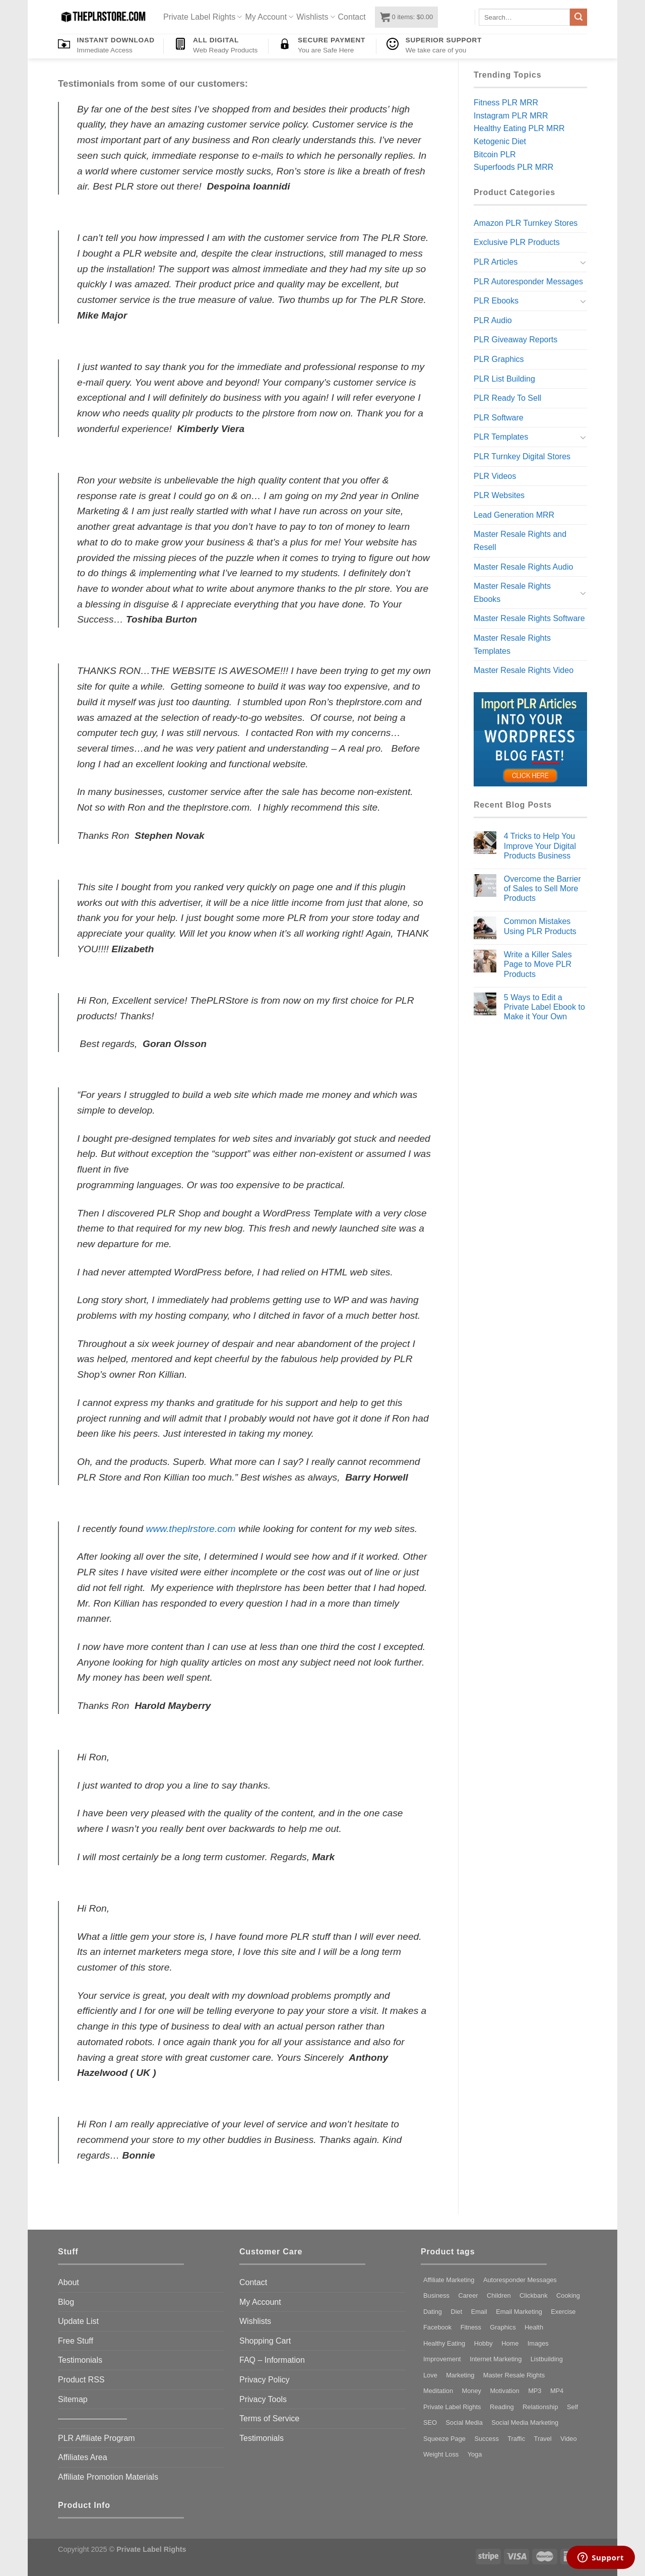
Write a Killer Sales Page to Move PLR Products (538, 964)
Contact (352, 17)
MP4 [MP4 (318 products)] (556, 2391)
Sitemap (73, 2399)
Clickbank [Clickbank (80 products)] (533, 2295)
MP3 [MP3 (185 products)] (534, 2391)
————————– (92, 2418)
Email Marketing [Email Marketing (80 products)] (519, 2311)
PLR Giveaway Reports (515, 339)
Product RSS (81, 2379)
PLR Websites (499, 495)
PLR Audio (493, 320)
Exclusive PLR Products (517, 242)
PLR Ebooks (496, 300)
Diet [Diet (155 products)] (456, 2311)
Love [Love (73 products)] (430, 2375)
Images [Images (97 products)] (538, 2343)
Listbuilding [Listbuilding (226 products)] (547, 2359)
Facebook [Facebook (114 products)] (437, 2327)
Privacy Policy (264, 2379)
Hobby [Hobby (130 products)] (483, 2343)
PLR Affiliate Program (96, 2438)
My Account (269, 17)
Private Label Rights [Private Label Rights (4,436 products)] (452, 2407)
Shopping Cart (265, 2341)
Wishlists (315, 17)
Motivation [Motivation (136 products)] (504, 2391)
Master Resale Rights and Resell (520, 540)
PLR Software (499, 417)
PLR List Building (504, 379)
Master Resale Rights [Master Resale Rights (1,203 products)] (514, 2375)
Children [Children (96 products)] (499, 2295)
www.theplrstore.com (191, 1528)
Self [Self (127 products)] (572, 2407)
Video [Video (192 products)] (568, 2438)
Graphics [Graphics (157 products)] (502, 2327)
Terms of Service (269, 2418)
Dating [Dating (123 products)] (432, 2311)
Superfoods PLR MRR (513, 167)
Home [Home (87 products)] (510, 2343)
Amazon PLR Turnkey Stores (525, 223)
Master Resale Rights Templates (512, 644)
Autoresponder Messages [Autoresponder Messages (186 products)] (520, 2280)
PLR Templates (501, 437)
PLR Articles (496, 262)
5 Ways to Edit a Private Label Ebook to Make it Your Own (544, 1007)
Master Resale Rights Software (529, 618)
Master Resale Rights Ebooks (512, 592)
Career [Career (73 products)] (468, 2295)
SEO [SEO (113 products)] (430, 2422)
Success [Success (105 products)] (486, 2438)
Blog (66, 2302)
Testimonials (80, 2360)
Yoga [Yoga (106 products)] (475, 2454)
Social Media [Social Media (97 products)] (463, 2422)
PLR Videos (495, 476)
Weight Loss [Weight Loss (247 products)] (441, 2454)
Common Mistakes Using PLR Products (540, 926)
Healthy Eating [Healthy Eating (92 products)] (444, 2343)
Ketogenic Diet (500, 141)
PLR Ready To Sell (507, 398)
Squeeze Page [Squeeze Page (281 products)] (444, 2438)
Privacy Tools (263, 2399)
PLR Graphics (499, 359)
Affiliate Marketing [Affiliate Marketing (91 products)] (448, 2280)
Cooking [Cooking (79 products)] (568, 2295)
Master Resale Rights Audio (523, 567)
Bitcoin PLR (495, 154)
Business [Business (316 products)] (436, 2295)
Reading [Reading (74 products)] (502, 2407)
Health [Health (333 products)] (534, 2327)
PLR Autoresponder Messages (528, 281)
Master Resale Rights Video (523, 670)
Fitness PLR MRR (506, 102)
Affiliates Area (82, 2457)
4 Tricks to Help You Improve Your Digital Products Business (540, 846)
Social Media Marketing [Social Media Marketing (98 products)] (524, 2422)
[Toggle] (583, 262)
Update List (78, 2321)
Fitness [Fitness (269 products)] (471, 2327)
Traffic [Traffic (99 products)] (516, 2438)
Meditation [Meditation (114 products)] (438, 2391)
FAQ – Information (272, 2360)
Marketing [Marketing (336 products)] (460, 2375)
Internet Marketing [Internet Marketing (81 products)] (496, 2359)
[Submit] (578, 17)
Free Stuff (75, 2341)
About (68, 2282)
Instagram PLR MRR (511, 115)
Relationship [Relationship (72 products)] (540, 2407)
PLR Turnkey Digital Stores (522, 456)
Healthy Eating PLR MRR (519, 128)
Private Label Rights (202, 17)
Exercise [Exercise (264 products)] (563, 2311)
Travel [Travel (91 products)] (543, 2438)
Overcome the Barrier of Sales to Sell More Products (542, 888)
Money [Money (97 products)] (471, 2391)
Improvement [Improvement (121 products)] (442, 2359)
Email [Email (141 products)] (479, 2311)
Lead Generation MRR (514, 515)
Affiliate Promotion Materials (108, 2477)
